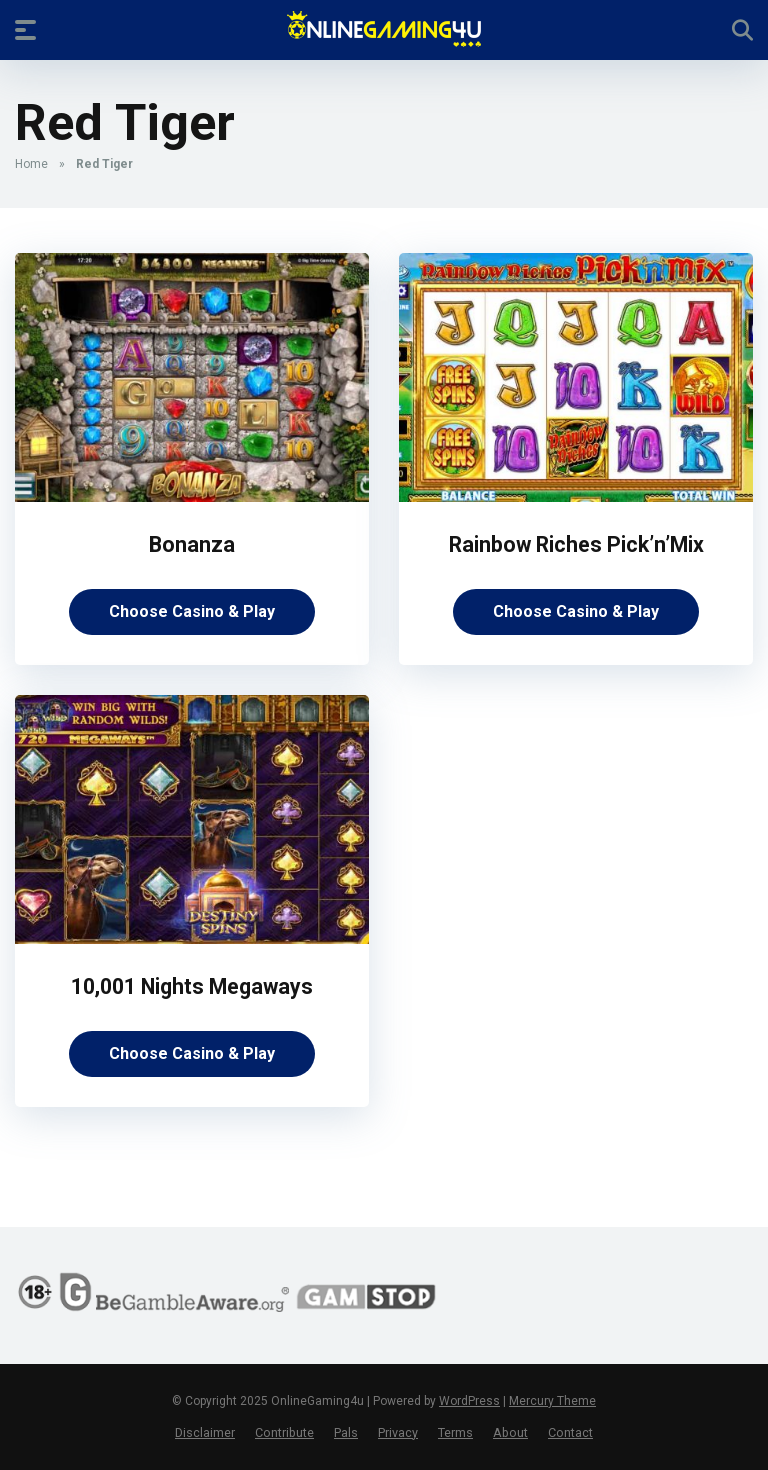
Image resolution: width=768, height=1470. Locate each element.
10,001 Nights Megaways (192, 986)
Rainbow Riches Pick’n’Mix (576, 544)
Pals (346, 1432)
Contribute (284, 1432)
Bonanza (192, 544)
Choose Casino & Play (192, 611)
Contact (570, 1432)
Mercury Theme (552, 1401)
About (510, 1432)
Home (31, 164)
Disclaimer (205, 1432)
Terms (455, 1432)
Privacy (398, 1432)
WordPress (469, 1401)
